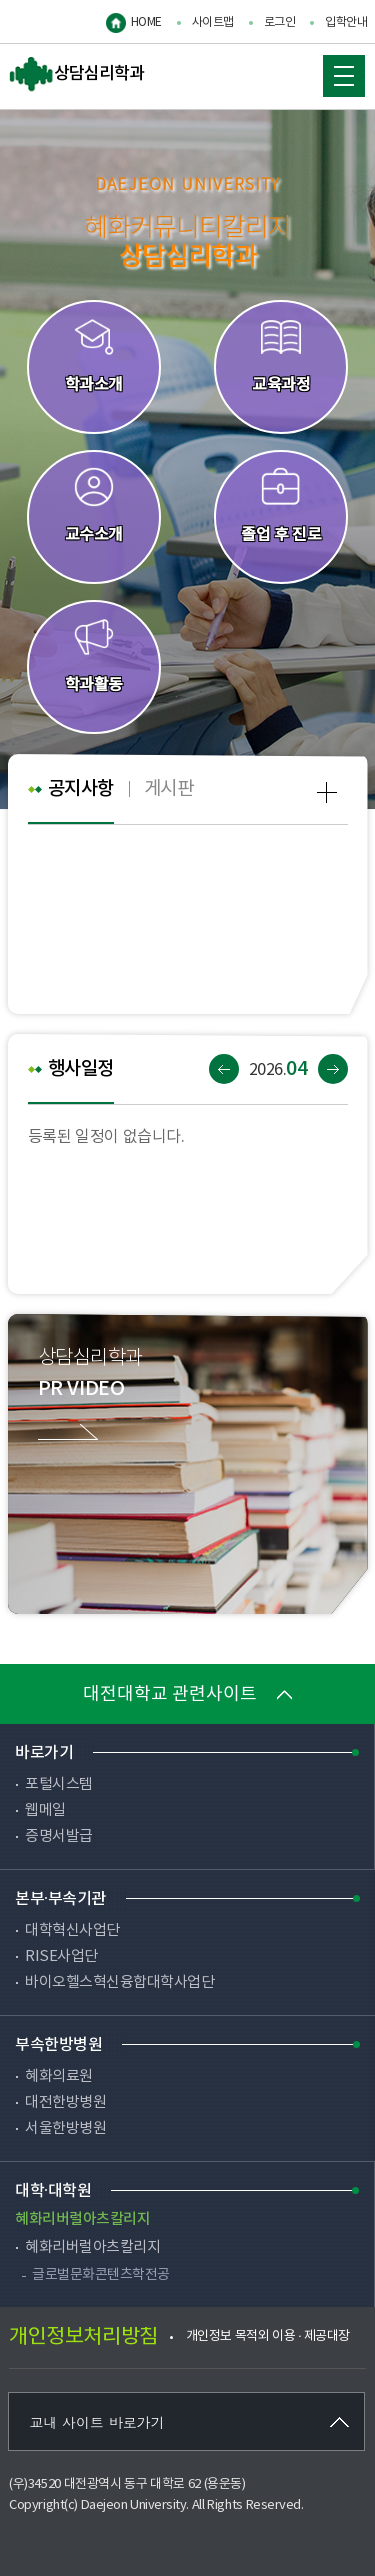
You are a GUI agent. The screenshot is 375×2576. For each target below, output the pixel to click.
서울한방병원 (65, 2128)
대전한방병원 (65, 2102)
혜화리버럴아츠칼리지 (92, 2247)
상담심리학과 (76, 74)
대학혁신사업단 (72, 1930)
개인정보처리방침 (83, 2337)
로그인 (280, 22)
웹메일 (45, 1810)
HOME (146, 22)
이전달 (224, 1069)
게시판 (169, 789)
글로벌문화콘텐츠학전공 (101, 2275)
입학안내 (346, 22)
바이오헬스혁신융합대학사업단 (119, 1982)
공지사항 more (327, 792)
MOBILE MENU (338, 70)
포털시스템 (59, 1784)
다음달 (333, 1069)
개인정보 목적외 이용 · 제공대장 (268, 2336)
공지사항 (81, 789)
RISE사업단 (61, 1956)
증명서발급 (59, 1836)
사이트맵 (213, 22)
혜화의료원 (59, 2076)
